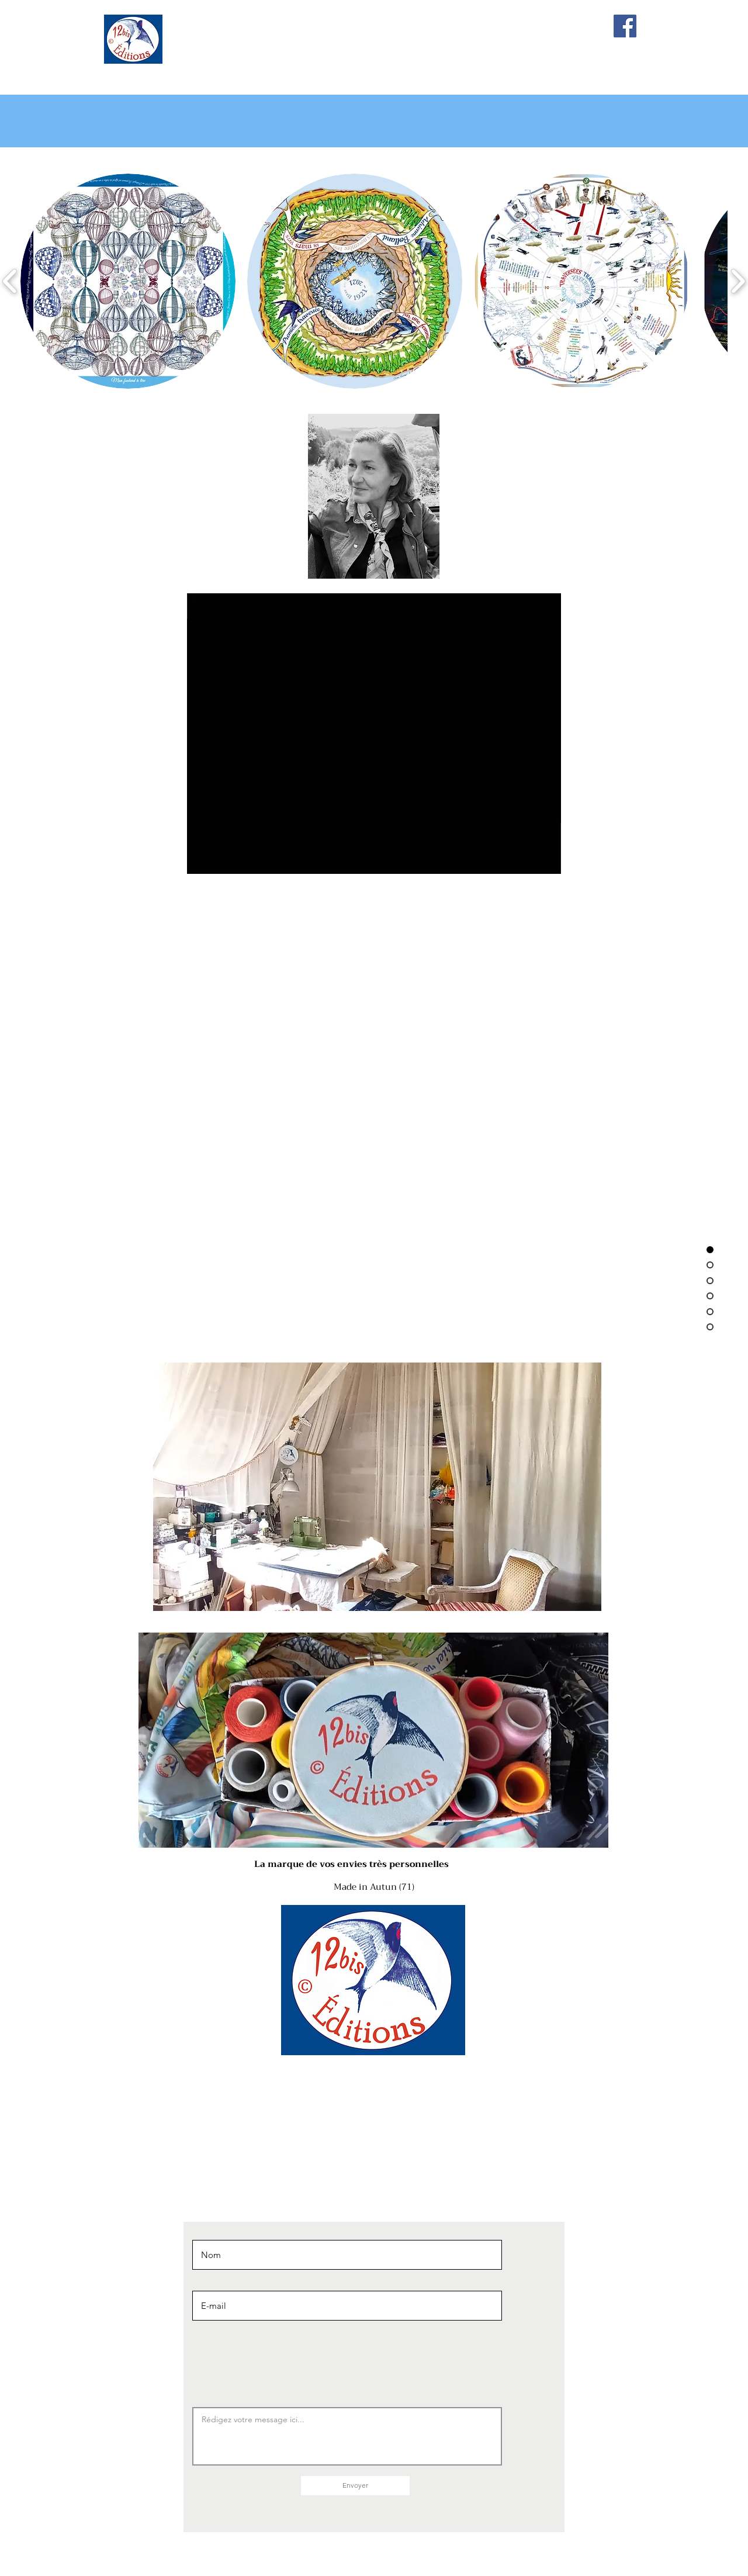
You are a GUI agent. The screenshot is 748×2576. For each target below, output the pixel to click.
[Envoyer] (355, 2485)
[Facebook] (625, 26)
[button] (128, 281)
